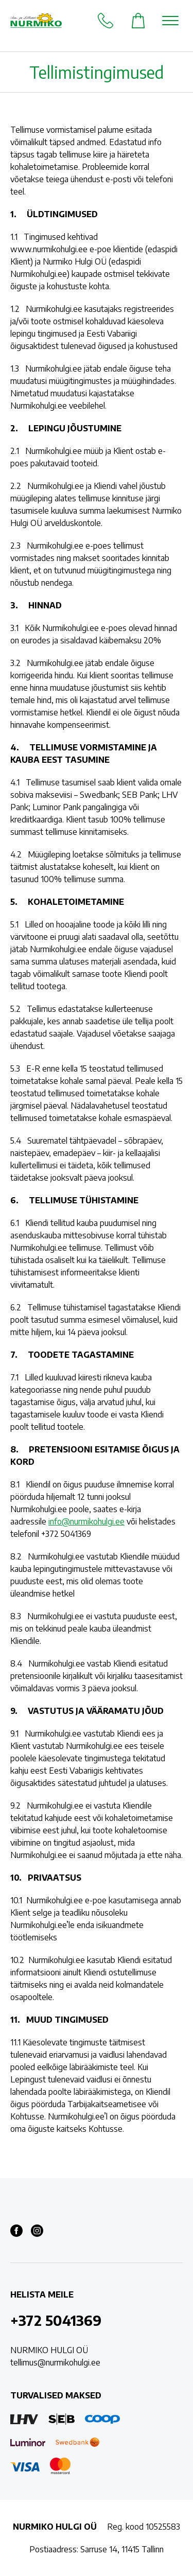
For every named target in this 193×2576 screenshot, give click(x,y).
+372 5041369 (55, 2320)
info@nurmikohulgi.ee (86, 1521)
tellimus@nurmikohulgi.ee (55, 2362)
